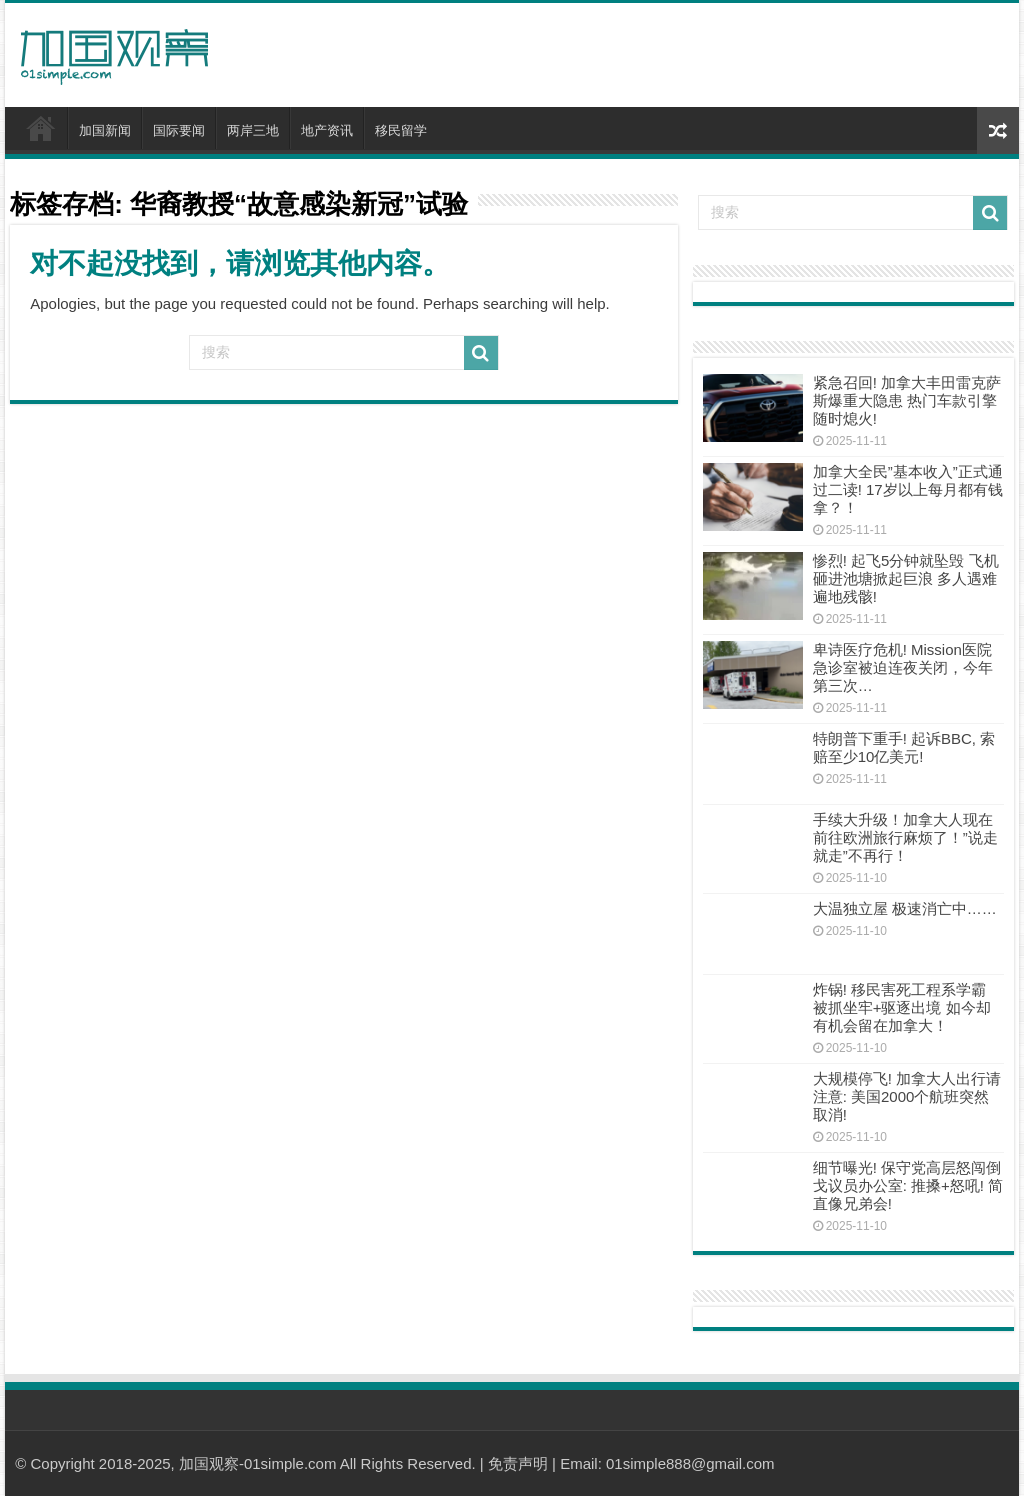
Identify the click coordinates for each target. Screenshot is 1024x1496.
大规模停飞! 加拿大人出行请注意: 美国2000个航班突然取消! (907, 1096)
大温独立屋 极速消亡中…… (905, 908)
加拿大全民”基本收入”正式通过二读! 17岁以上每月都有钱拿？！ (908, 489)
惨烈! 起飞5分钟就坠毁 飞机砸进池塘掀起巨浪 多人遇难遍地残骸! (906, 578)
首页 (41, 128)
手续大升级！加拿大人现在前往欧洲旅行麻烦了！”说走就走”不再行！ (905, 837)
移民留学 (401, 130)
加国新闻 (105, 130)
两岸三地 (253, 130)
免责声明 (518, 1463)
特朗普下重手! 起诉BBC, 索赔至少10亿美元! (904, 747)
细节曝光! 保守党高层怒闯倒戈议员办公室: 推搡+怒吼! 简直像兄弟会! (908, 1185)
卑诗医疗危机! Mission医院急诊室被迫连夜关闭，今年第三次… (903, 667)
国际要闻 (179, 130)
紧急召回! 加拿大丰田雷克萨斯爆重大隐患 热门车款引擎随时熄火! (907, 400)
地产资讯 (327, 130)
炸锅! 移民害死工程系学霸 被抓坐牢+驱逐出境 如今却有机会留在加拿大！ (902, 1007)
